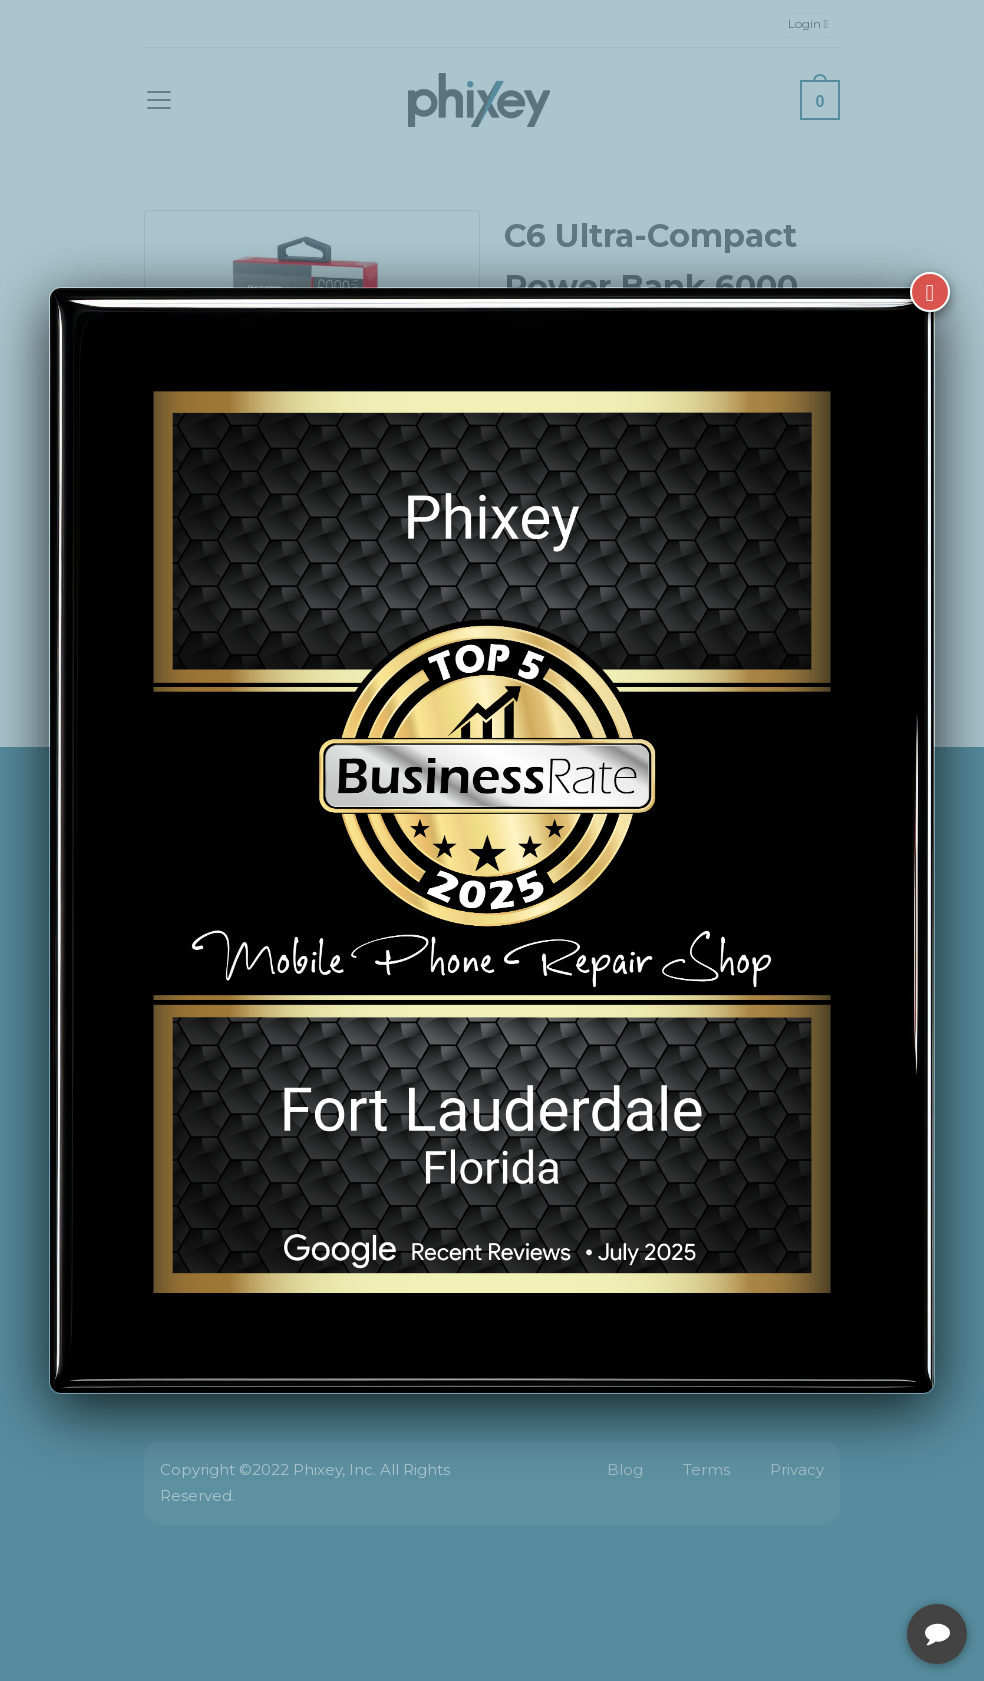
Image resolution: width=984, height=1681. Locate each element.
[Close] (930, 292)
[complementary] (839, 1571)
